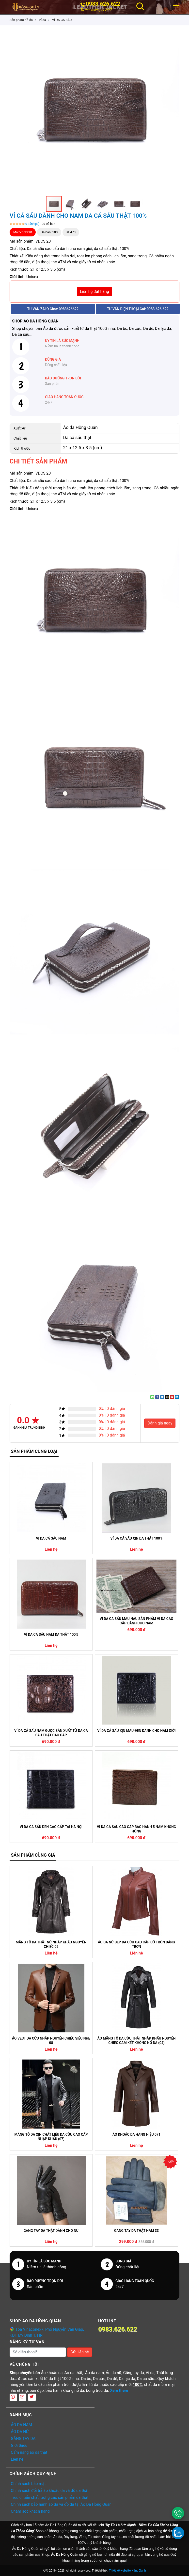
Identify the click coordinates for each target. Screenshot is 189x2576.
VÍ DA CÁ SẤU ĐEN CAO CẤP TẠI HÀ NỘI (51, 1827)
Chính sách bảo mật (28, 2483)
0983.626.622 (103, 3)
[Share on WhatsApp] (152, 1397)
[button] (175, 30)
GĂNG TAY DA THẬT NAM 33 (136, 2231)
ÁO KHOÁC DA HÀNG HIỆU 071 (136, 2134)
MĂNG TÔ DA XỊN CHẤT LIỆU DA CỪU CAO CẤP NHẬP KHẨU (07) (51, 2136)
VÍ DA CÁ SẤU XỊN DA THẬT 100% (136, 1538)
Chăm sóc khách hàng (30, 2511)
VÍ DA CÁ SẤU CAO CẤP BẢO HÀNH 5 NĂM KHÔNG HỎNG (136, 1829)
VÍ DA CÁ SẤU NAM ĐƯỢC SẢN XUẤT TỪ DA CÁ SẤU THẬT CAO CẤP (51, 1733)
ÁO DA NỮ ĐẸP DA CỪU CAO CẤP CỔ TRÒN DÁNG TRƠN (136, 1944)
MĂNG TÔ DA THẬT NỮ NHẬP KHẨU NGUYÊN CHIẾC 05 (51, 1944)
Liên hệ (17, 2459)
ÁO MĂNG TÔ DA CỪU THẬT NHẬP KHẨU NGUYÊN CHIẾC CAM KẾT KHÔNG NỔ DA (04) (136, 2040)
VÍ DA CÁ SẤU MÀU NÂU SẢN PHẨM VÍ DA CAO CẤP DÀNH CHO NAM (136, 1621)
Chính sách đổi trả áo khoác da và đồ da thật (50, 2490)
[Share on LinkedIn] (176, 1397)
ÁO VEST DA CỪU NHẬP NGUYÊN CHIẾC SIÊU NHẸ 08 (51, 2040)
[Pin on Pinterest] (172, 1397)
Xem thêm (119, 2390)
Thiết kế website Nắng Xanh (127, 2570)
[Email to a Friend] (167, 1397)
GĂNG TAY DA (23, 2438)
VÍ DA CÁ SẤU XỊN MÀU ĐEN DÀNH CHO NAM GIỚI (136, 1731)
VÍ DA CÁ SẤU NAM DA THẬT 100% (51, 1634)
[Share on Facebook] (157, 1397)
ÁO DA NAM (21, 2424)
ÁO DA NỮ (20, 2431)
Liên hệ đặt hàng (94, 291)
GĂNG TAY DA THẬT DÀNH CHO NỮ (51, 2231)
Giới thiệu (19, 2445)
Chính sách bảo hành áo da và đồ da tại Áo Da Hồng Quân (61, 2504)
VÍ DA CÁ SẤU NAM (51, 1538)
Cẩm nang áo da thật (29, 2452)
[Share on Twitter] (162, 1397)
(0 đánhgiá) (31, 224)
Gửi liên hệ (79, 2352)
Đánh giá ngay (159, 1423)
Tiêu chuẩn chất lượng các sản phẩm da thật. (50, 2497)
